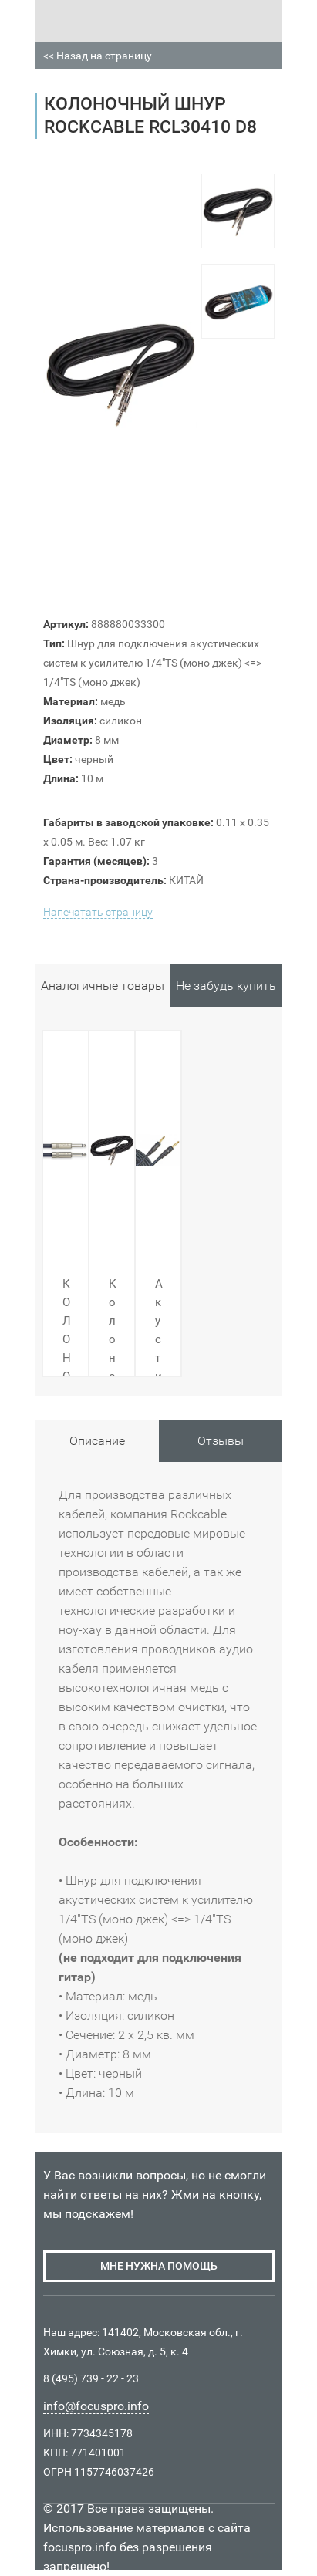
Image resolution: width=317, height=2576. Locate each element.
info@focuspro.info (96, 2406)
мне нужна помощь (159, 2266)
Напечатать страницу (98, 912)
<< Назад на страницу (97, 55)
